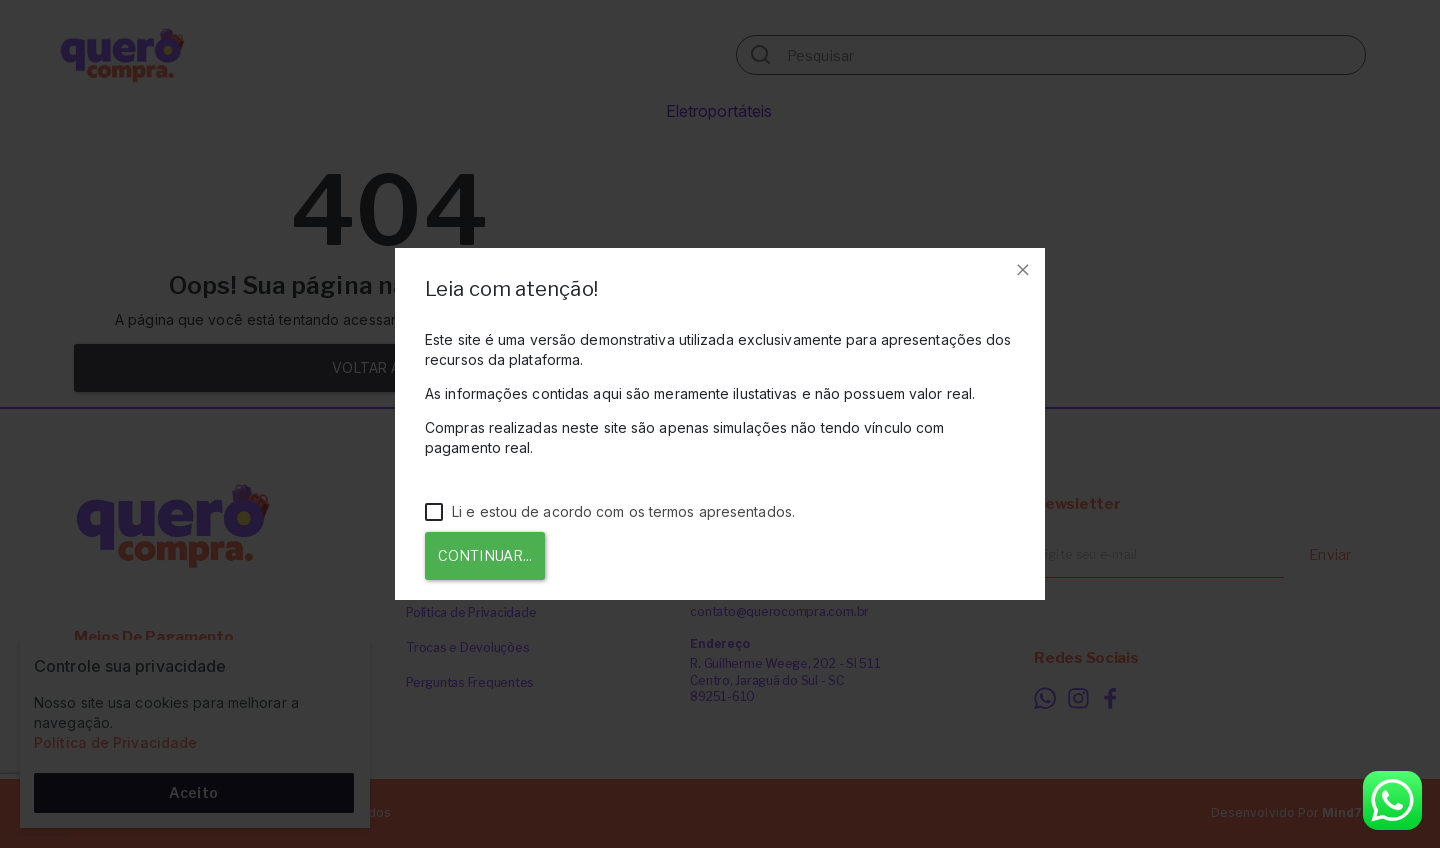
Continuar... (485, 555)
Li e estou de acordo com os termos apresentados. (610, 512)
